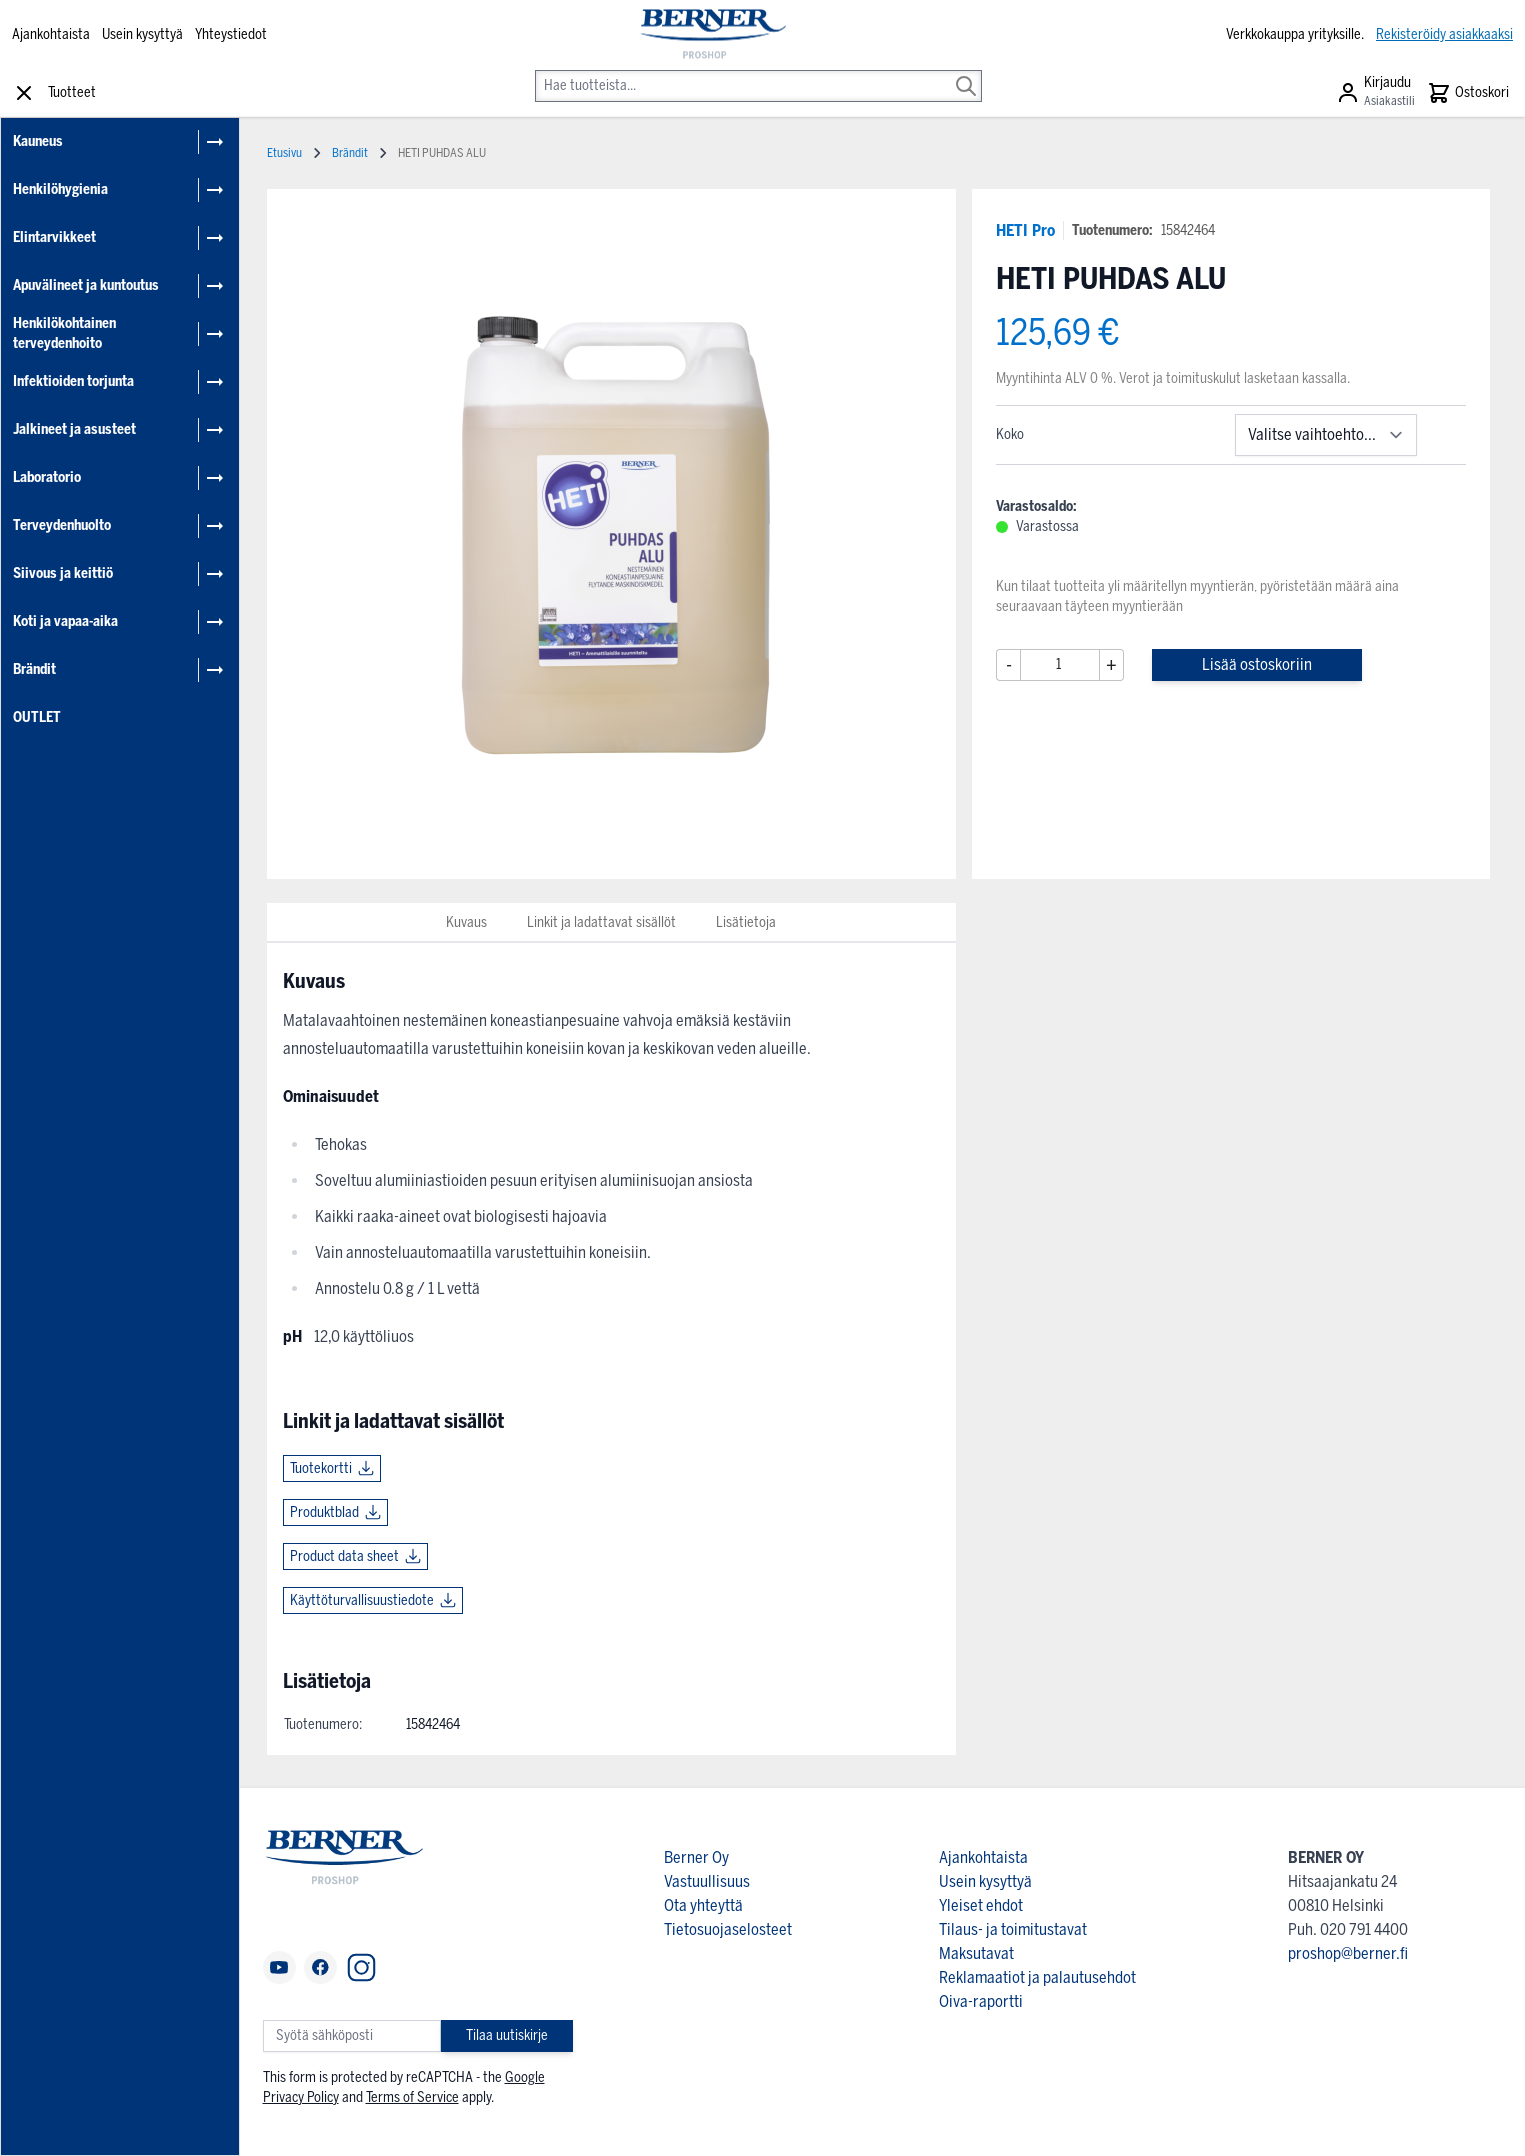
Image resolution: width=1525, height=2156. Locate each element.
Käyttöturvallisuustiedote (362, 1600)
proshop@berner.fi (1348, 1953)
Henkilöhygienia (60, 189)
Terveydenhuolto (62, 525)
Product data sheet (344, 1556)
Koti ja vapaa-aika (65, 621)
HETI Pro (1025, 230)
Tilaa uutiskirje (507, 2035)
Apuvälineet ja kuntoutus (86, 285)
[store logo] (712, 35)
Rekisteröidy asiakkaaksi (1444, 34)
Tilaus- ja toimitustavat (1013, 1929)
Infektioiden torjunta (73, 381)
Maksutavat (976, 1953)
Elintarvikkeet (54, 237)
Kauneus (38, 141)
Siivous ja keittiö (63, 573)
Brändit (34, 669)
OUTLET (37, 717)
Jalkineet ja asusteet (74, 429)
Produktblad (324, 1512)
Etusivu (284, 153)
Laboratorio (47, 477)
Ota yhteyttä (703, 1905)
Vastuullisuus (707, 1881)
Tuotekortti (321, 1468)
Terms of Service (412, 2097)
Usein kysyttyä (142, 34)
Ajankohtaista (51, 34)
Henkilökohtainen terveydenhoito (64, 333)
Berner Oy (696, 1857)
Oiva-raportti (981, 2001)
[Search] (966, 72)
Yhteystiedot (231, 34)
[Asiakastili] (1375, 93)
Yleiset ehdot (981, 1905)
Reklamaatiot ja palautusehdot (1037, 1977)
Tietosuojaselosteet (728, 1929)
